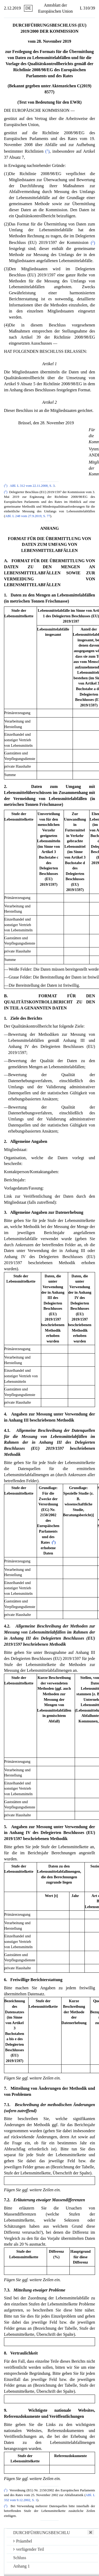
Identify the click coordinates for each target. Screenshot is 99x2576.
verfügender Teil (28, 2549)
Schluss (19, 2557)
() (47, 151)
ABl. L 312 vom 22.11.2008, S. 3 (32, 486)
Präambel (22, 2541)
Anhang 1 (21, 2566)
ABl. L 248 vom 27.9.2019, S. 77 (27, 516)
